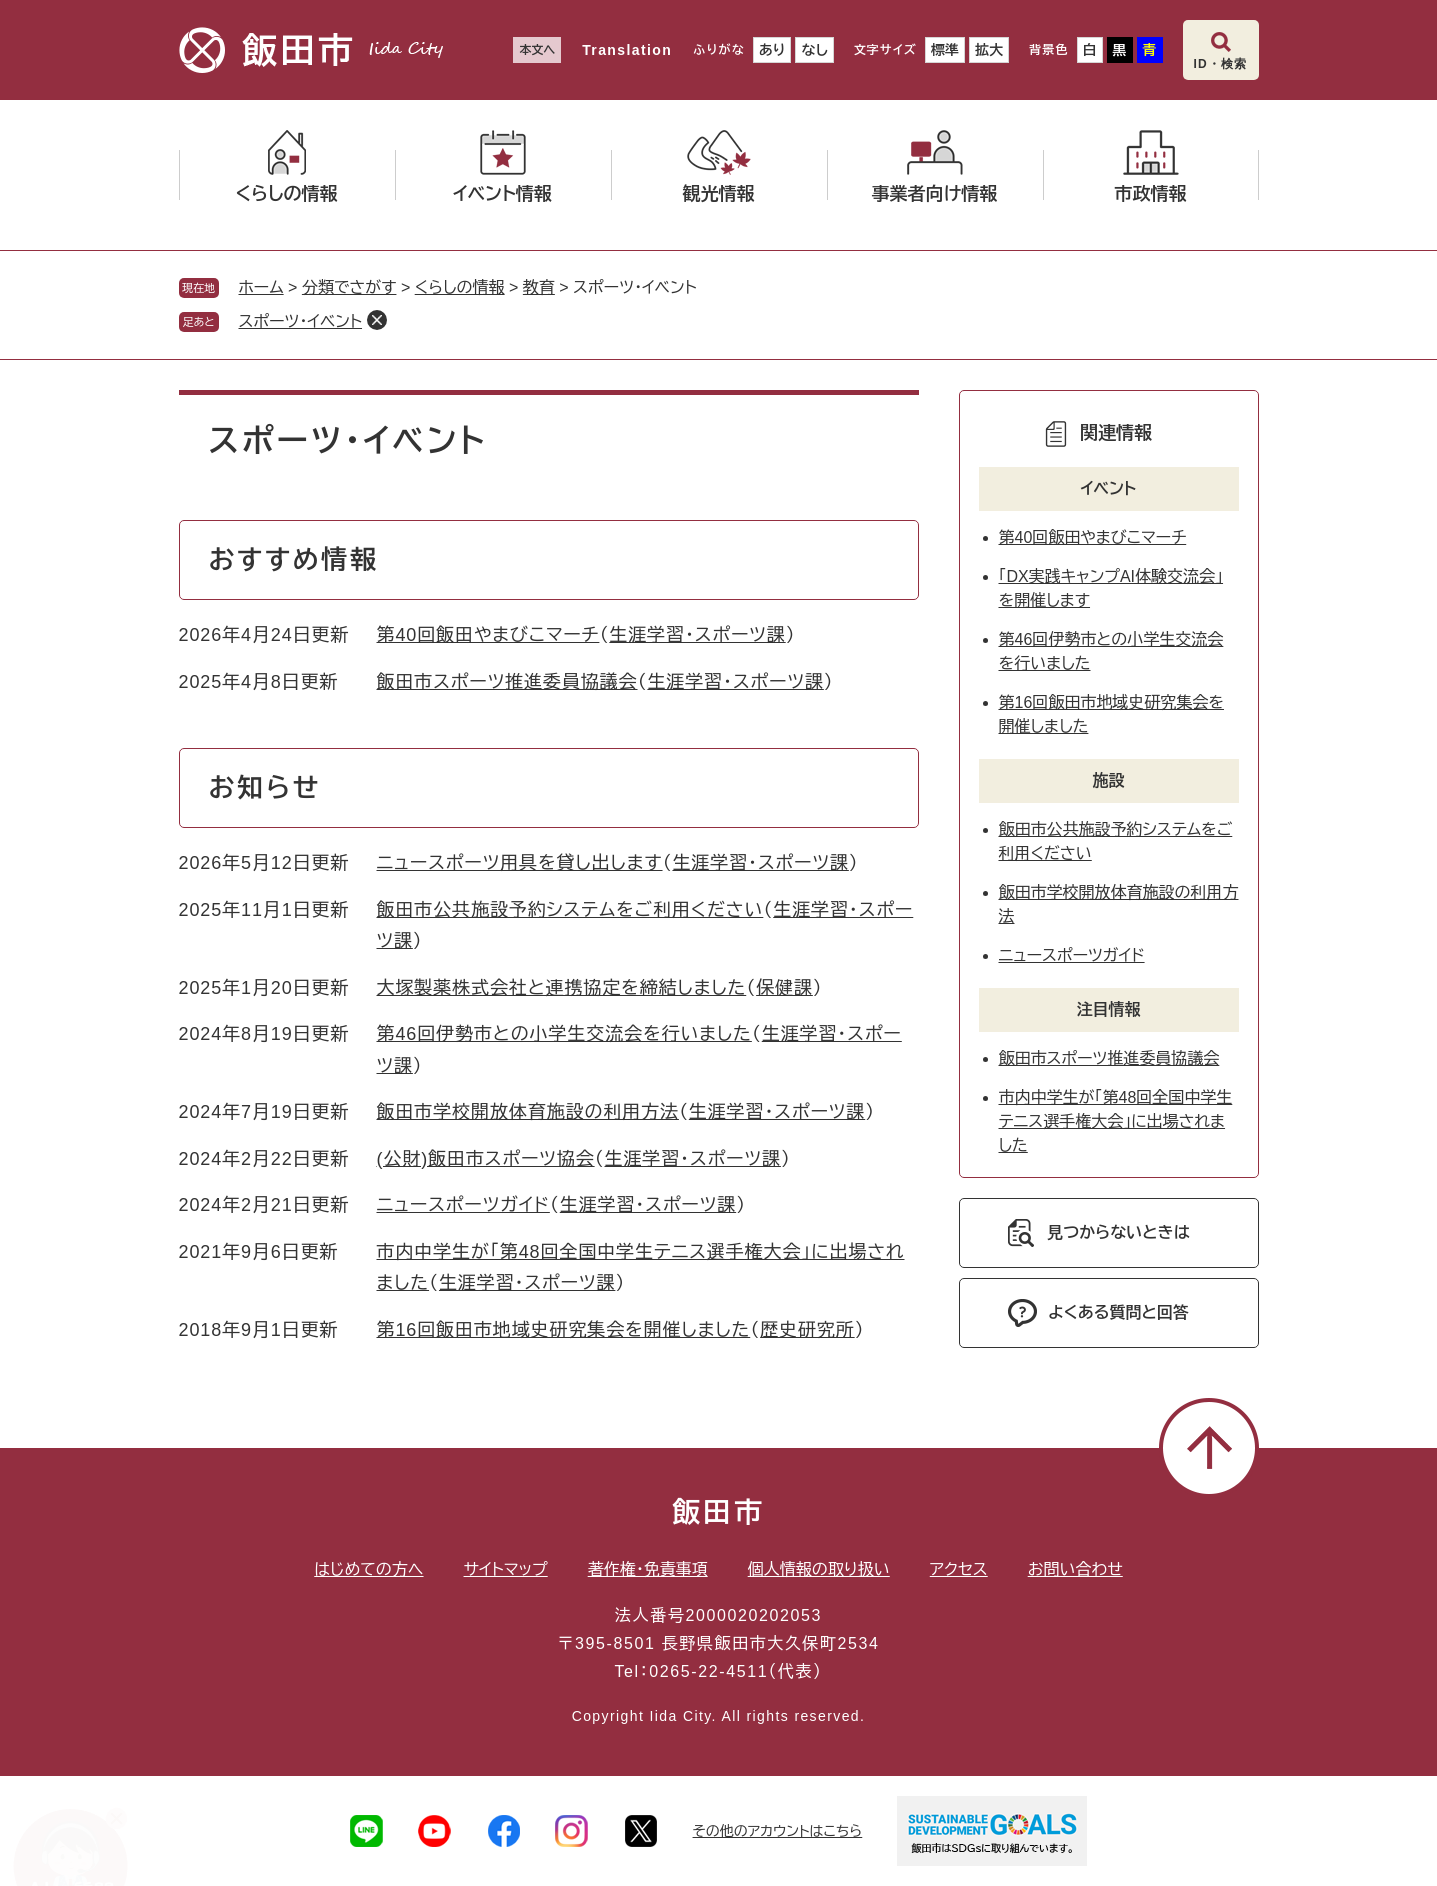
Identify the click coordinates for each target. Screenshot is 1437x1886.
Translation (627, 50)
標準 (945, 50)
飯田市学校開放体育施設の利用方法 (528, 1112)
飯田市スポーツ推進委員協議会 (507, 682)
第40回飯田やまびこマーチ (488, 635)
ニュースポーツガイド (463, 1205)
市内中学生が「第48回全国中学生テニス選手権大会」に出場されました (1116, 1121)
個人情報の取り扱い (819, 1569)
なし (814, 50)
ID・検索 (1221, 64)
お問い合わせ (1075, 1569)
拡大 (989, 50)
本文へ (537, 50)
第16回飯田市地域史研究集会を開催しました (564, 1330)
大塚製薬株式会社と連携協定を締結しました (562, 988)
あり (772, 50)
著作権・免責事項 (648, 1569)
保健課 (784, 988)
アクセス (959, 1569)
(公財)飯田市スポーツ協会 (486, 1159)
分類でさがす (349, 287)
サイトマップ (506, 1569)
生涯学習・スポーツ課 (697, 635)
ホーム (261, 287)
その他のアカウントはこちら (778, 1831)
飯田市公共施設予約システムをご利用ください (570, 910)
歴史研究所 (807, 1330)
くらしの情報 (460, 287)
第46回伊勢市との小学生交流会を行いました (564, 1034)
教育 (539, 287)
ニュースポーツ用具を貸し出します (520, 863)
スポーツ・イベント (301, 321)
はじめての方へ (368, 1569)
